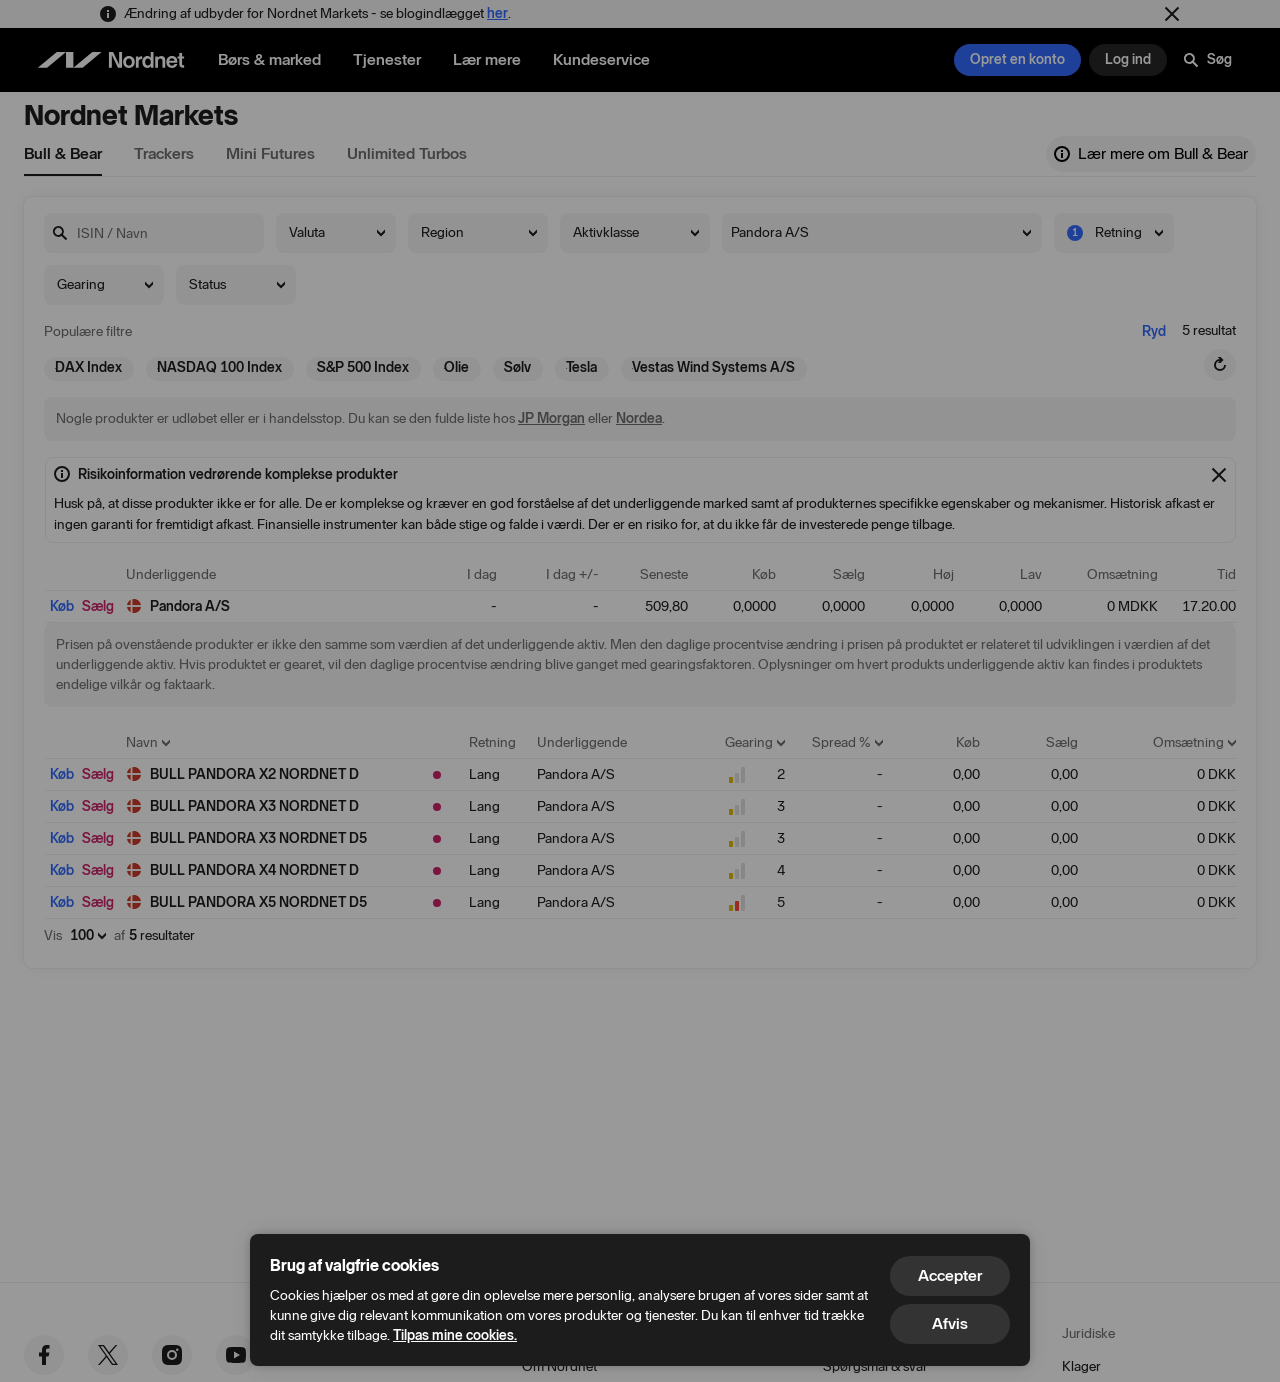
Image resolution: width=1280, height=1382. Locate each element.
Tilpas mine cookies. (455, 1335)
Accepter (950, 1275)
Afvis (950, 1323)
